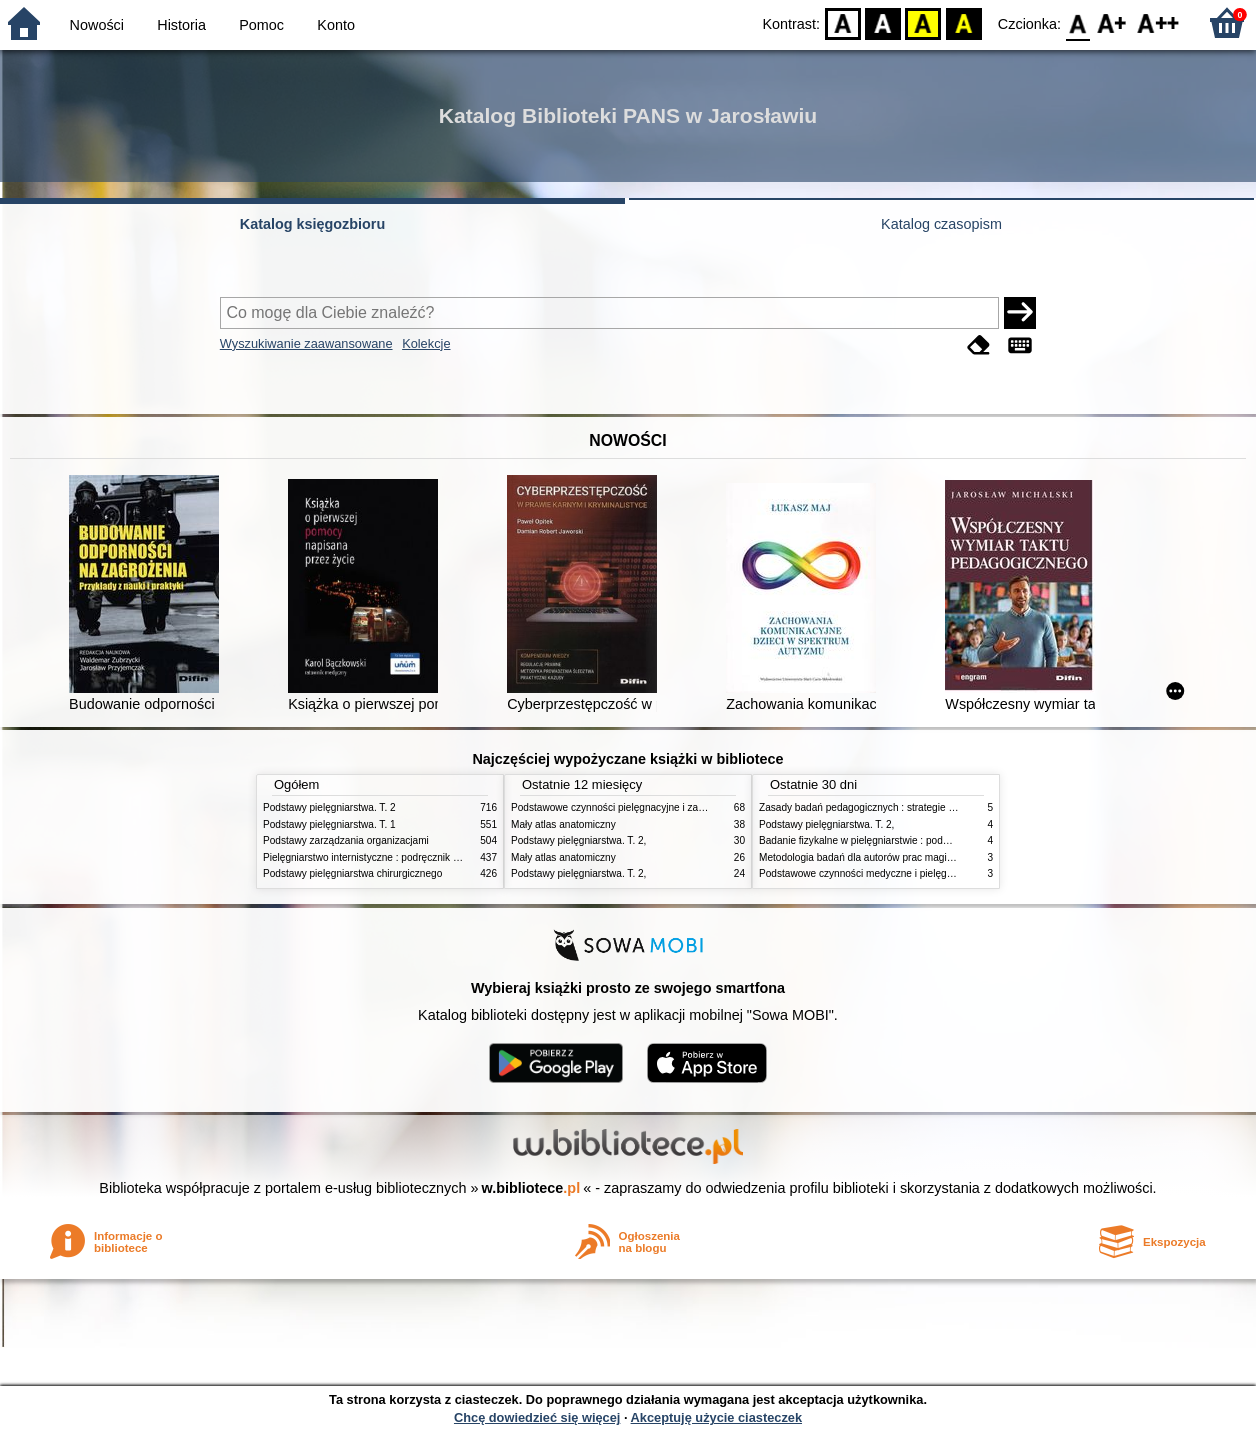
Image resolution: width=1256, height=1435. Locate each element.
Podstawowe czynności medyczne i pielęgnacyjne (870, 873)
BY (963, 22)
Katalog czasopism (941, 224)
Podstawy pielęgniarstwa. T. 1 (329, 824)
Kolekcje (426, 343)
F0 (1077, 22)
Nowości (97, 25)
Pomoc (261, 25)
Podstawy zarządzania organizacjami (346, 840)
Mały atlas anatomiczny (563, 824)
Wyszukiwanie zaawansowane (306, 343)
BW (883, 22)
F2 (1158, 22)
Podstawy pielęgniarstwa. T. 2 (329, 807)
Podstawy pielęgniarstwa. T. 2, (578, 840)
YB (923, 22)
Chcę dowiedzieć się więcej (537, 1417)
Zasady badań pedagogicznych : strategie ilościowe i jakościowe (902, 807)
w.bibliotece (531, 1188)
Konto (336, 25)
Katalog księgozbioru (313, 224)
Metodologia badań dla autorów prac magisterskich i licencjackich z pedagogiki (934, 857)
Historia (181, 25)
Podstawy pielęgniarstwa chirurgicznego (352, 873)
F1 (1112, 22)
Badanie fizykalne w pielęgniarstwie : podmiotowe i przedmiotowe (905, 840)
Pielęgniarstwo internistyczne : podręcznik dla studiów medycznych (412, 857)
